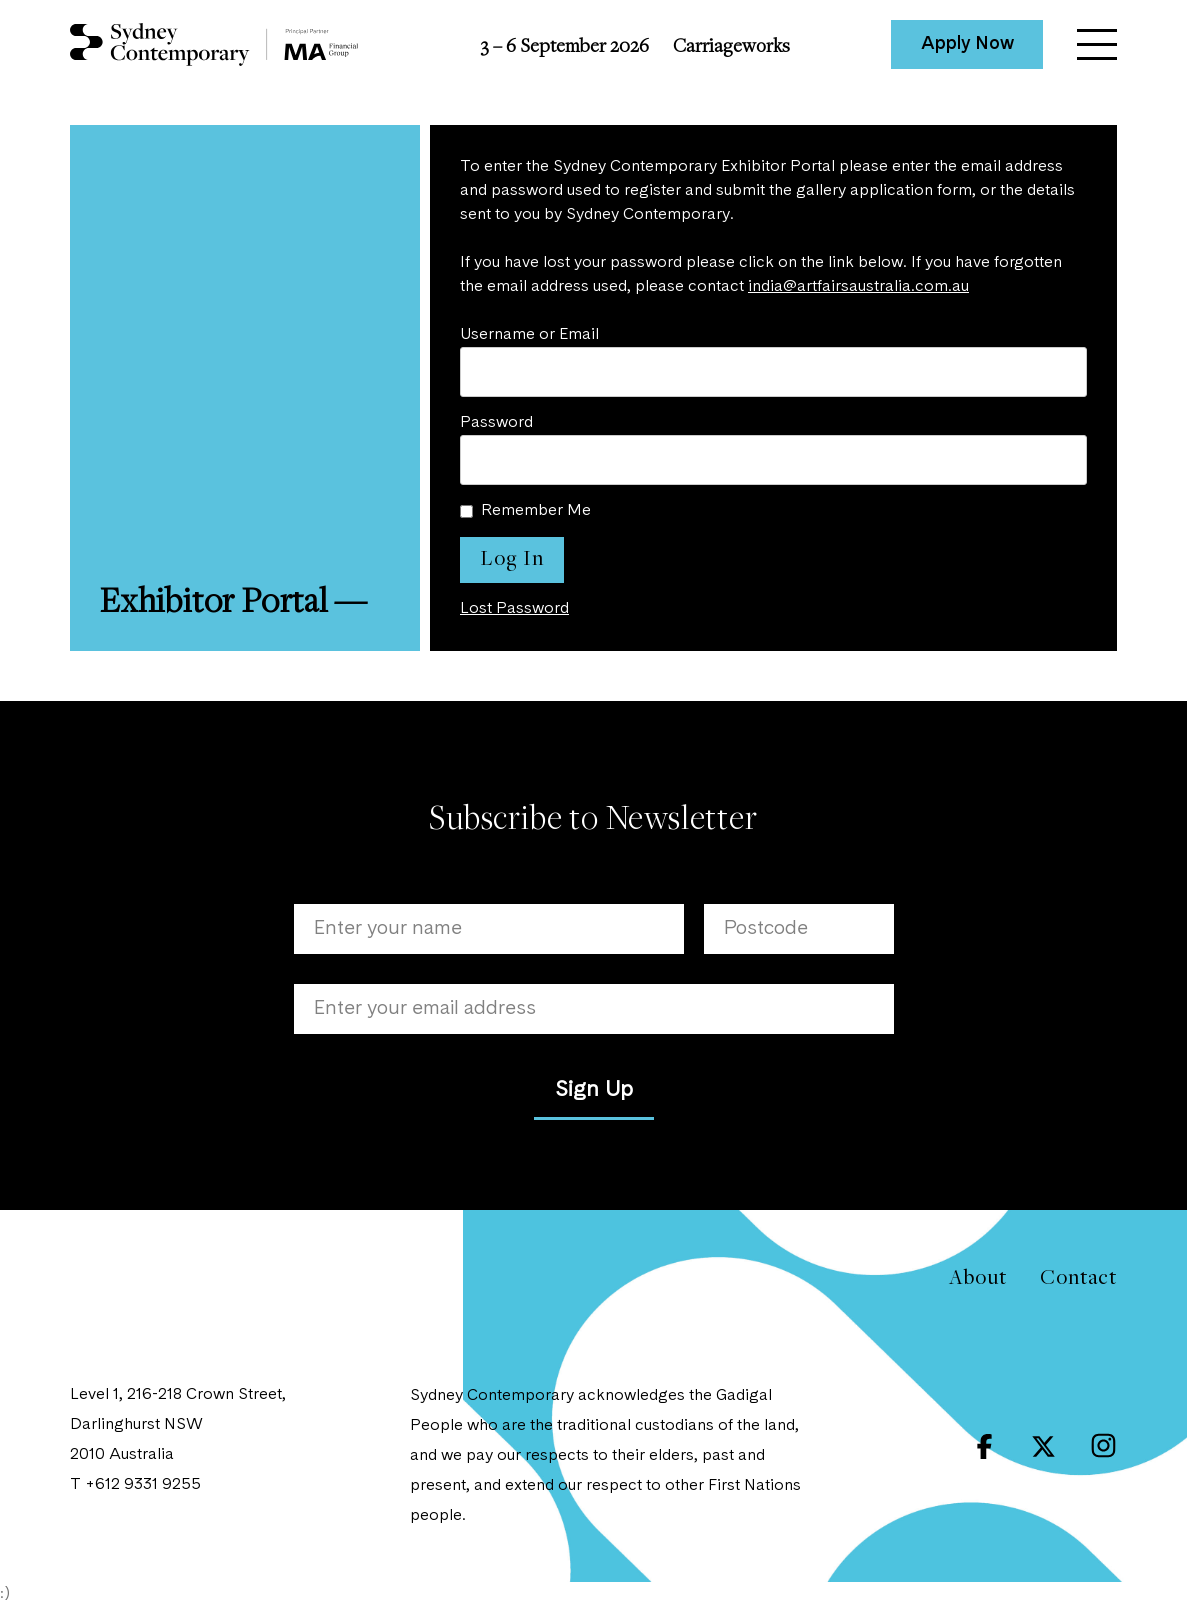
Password (496, 423)
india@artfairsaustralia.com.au (858, 287)
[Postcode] (799, 929)
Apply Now (967, 44)
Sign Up (594, 1090)
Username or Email (529, 335)
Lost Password (514, 609)
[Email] (594, 1009)
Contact (1078, 1276)
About (977, 1276)
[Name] (489, 929)
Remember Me (536, 511)
